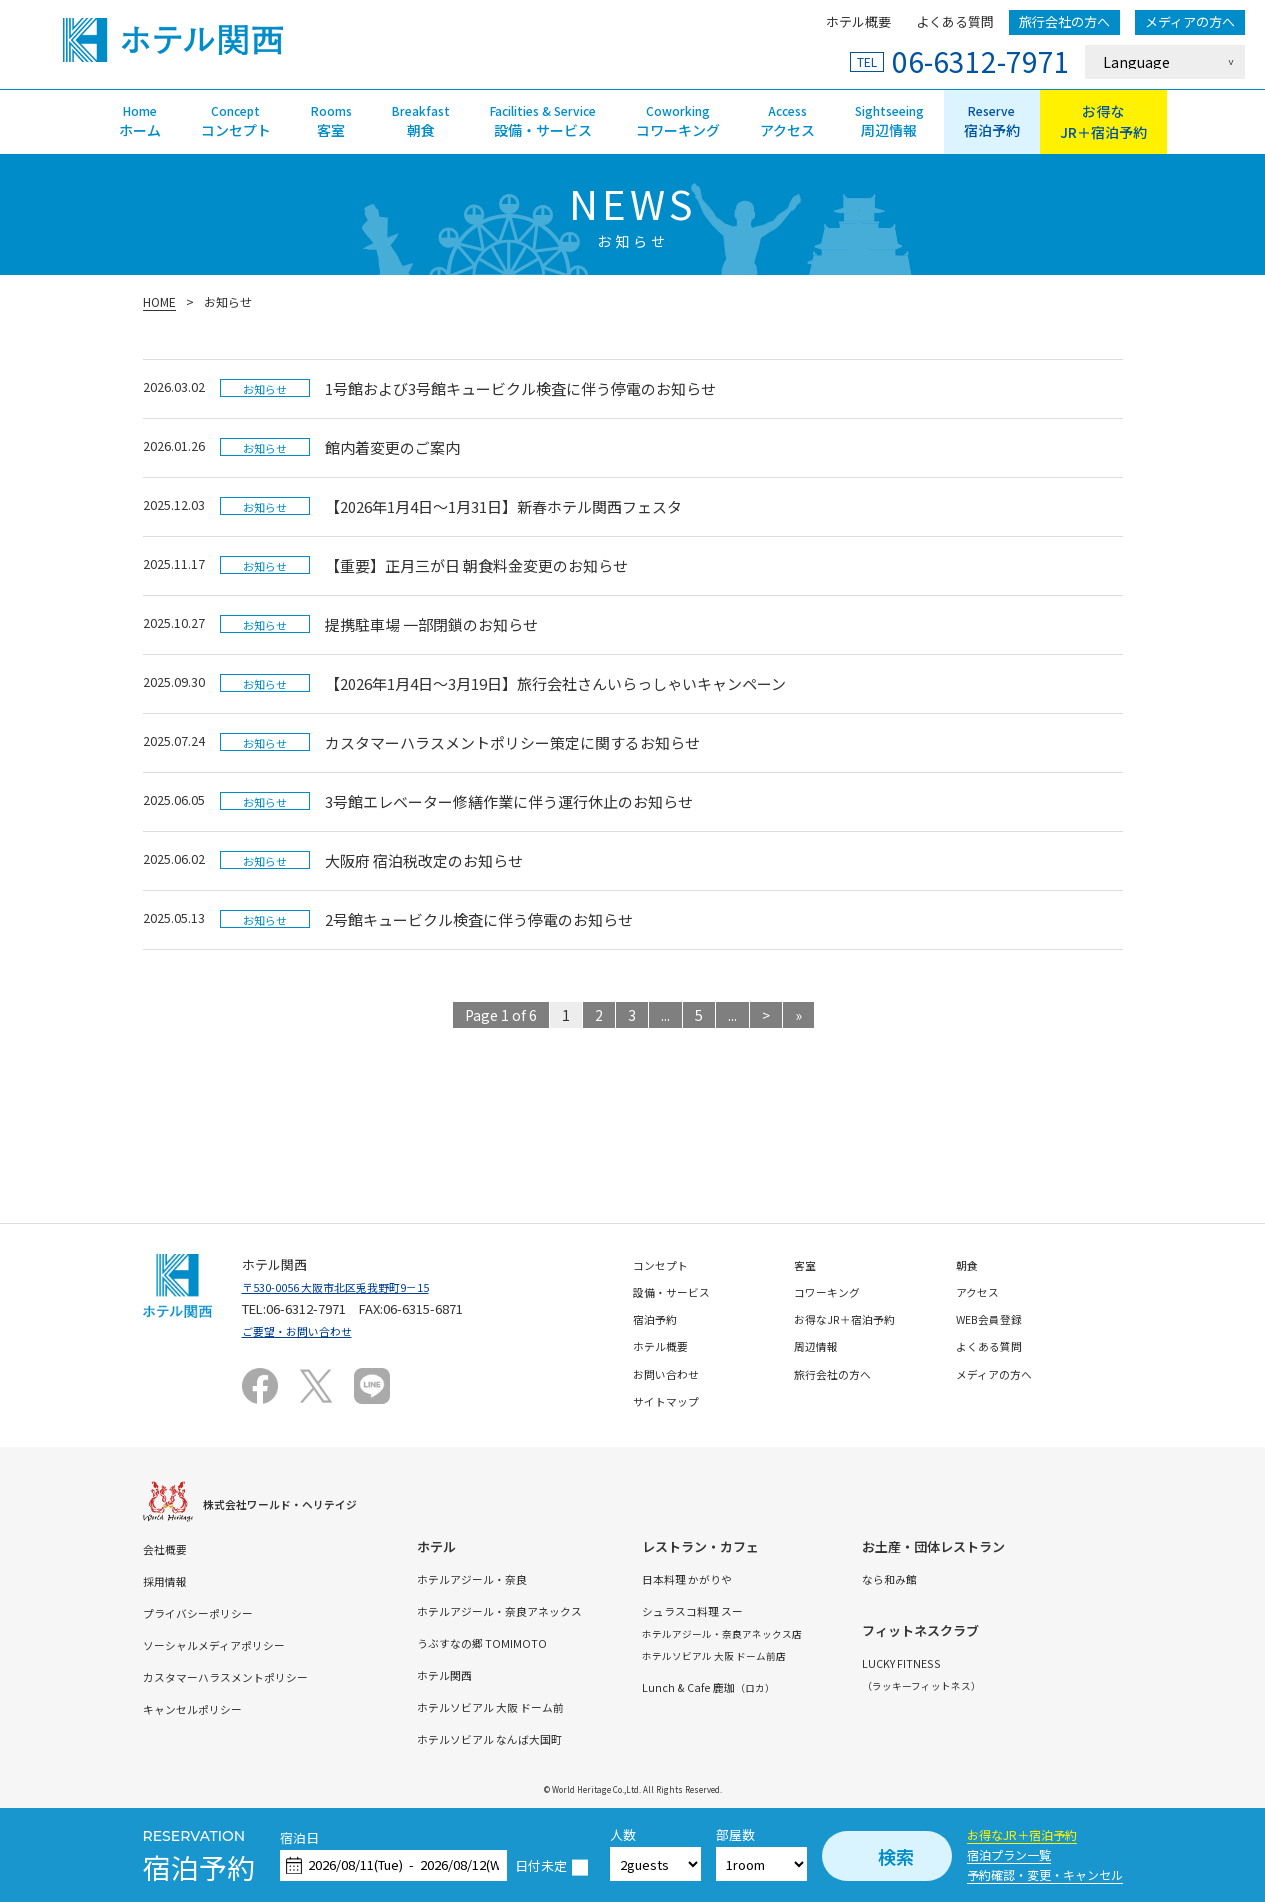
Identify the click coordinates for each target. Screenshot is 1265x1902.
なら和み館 (983, 1578)
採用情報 (169, 1580)
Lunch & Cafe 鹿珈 (776, 1686)
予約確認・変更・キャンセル (1045, 1874)
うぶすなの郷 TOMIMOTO (519, 1642)
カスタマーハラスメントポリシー (240, 1676)
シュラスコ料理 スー (759, 1610)
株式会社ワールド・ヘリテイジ (294, 1503)
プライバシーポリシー (208, 1612)
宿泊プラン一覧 (1009, 1854)
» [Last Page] (798, 1015)
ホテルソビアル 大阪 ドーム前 (532, 1706)
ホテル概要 (858, 21)
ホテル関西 (477, 1674)
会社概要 (169, 1548)
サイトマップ (672, 1400)
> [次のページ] (766, 1015)
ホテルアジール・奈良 (509, 1578)
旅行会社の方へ (1064, 21)
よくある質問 (955, 21)
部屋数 (735, 1835)
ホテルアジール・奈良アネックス (542, 1610)
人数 (623, 1835)
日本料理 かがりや (752, 1578)
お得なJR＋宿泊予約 (1022, 1834)
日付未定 (541, 1866)
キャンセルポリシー (201, 1708)
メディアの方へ (1190, 21)
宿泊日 (299, 1838)
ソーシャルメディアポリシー (227, 1644)
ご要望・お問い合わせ (307, 1330)
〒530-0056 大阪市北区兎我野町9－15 (352, 1286)
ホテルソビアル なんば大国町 (531, 1738)
